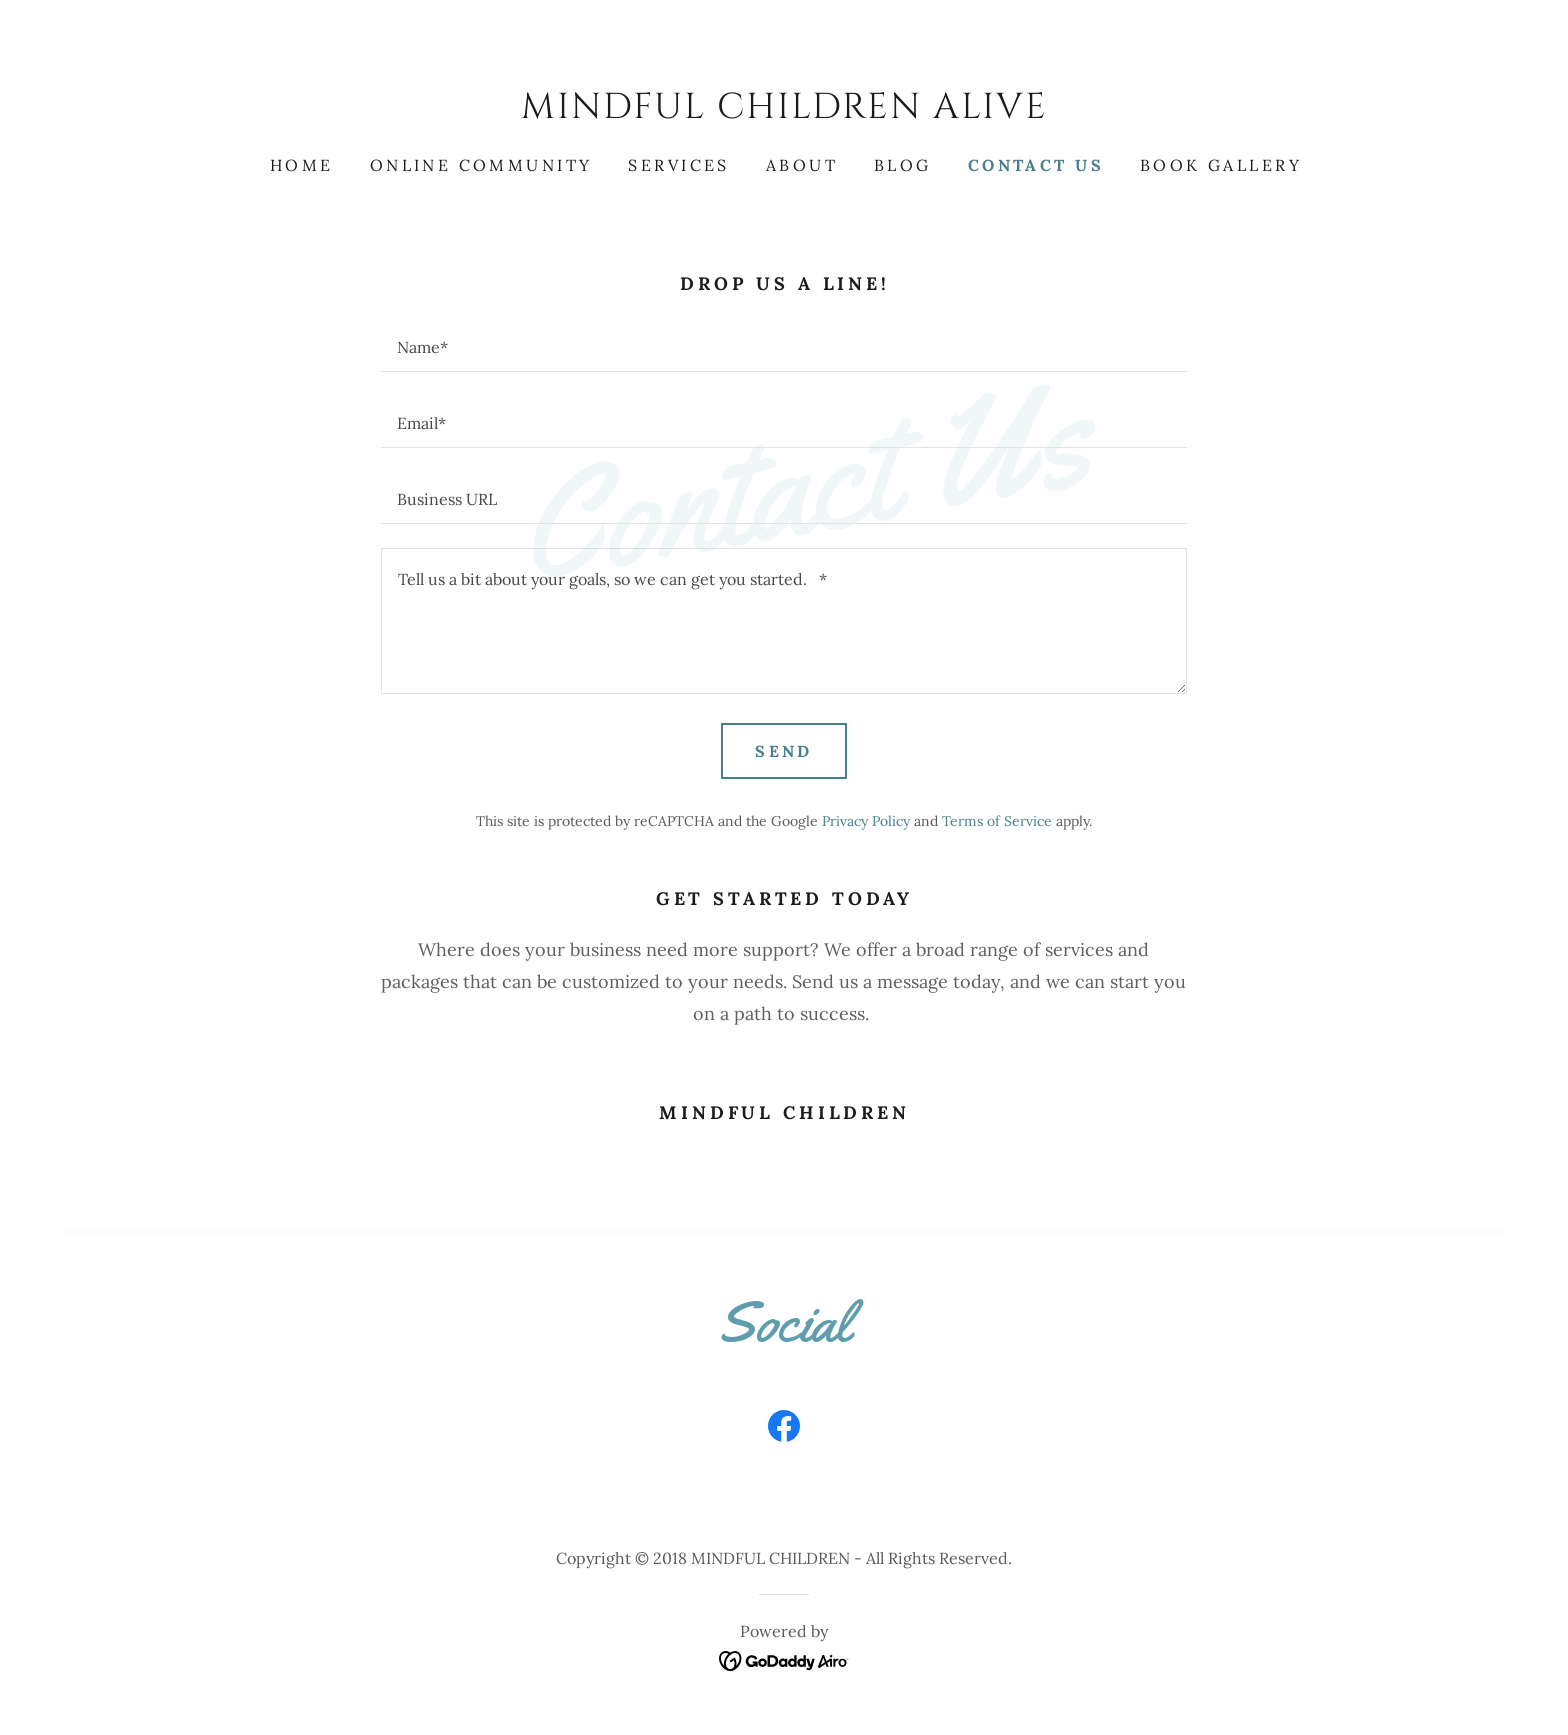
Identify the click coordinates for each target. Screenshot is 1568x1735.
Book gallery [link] (1221, 165)
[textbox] (783, 346)
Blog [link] (903, 165)
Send (784, 751)
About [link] (802, 165)
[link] (784, 111)
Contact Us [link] (1036, 165)
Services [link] (678, 165)
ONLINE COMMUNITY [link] (481, 165)
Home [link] (302, 165)
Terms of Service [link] (997, 821)
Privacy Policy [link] (866, 821)
